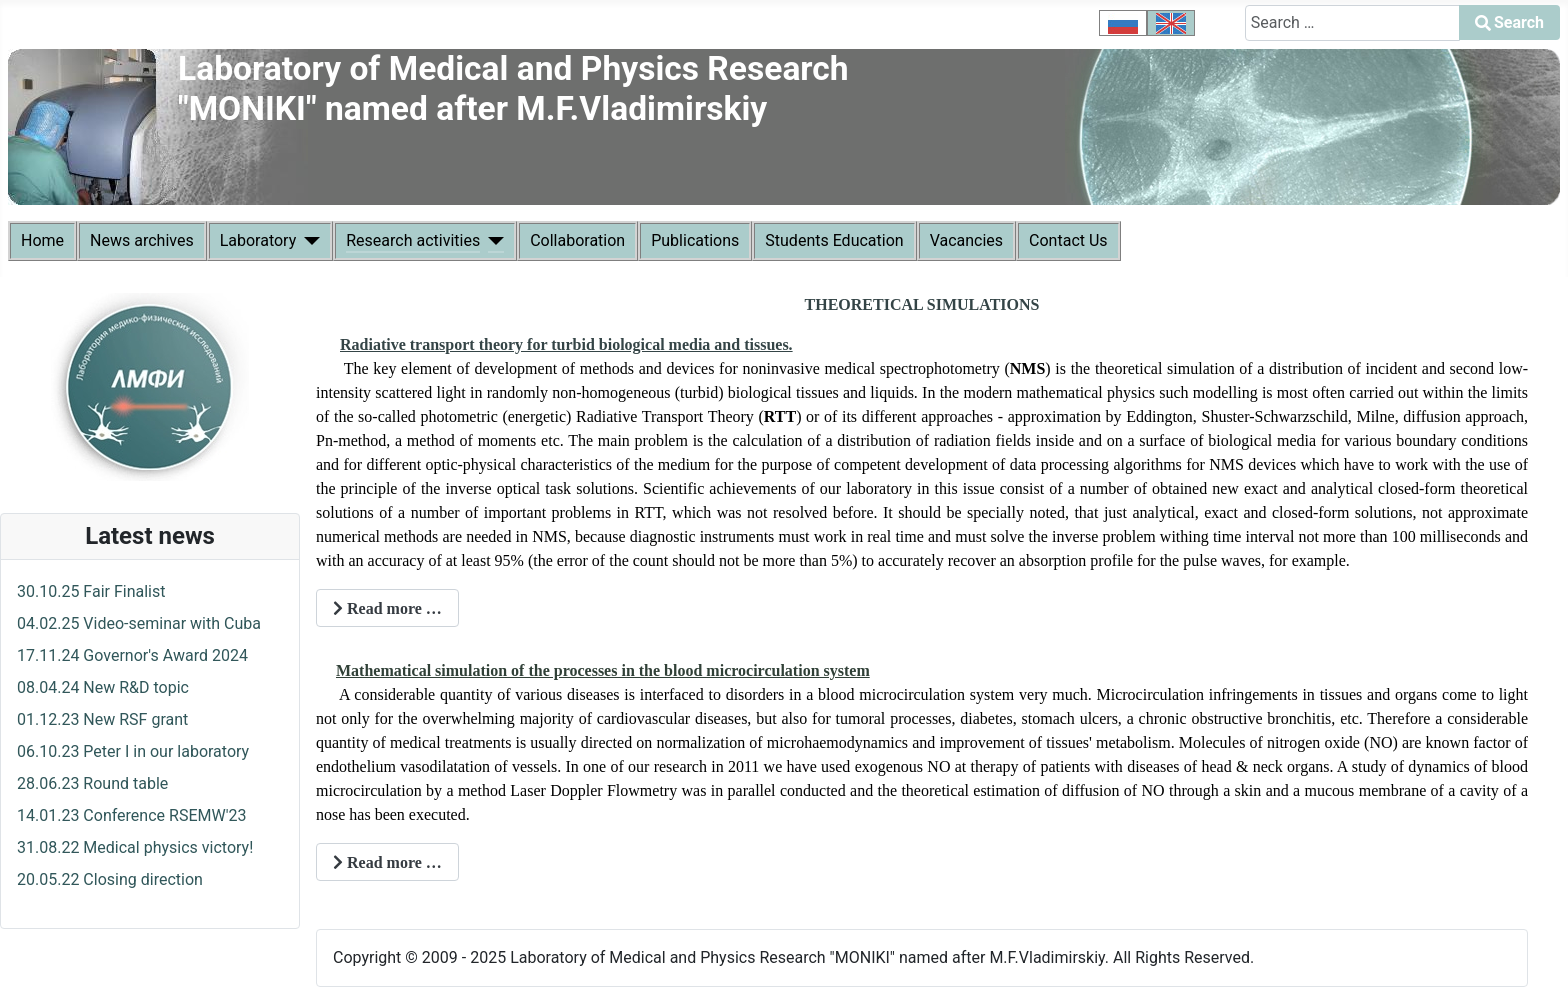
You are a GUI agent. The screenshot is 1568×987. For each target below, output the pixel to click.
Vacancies (966, 240)
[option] (1123, 22)
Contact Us (1068, 240)
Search (1509, 22)
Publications (695, 240)
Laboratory (258, 240)
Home (42, 240)
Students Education (834, 240)
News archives (142, 240)
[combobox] (1352, 23)
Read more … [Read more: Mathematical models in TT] (387, 608)
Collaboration (577, 240)
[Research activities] (492, 241)
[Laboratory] (308, 241)
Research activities (413, 240)
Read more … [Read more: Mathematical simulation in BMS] (387, 862)
